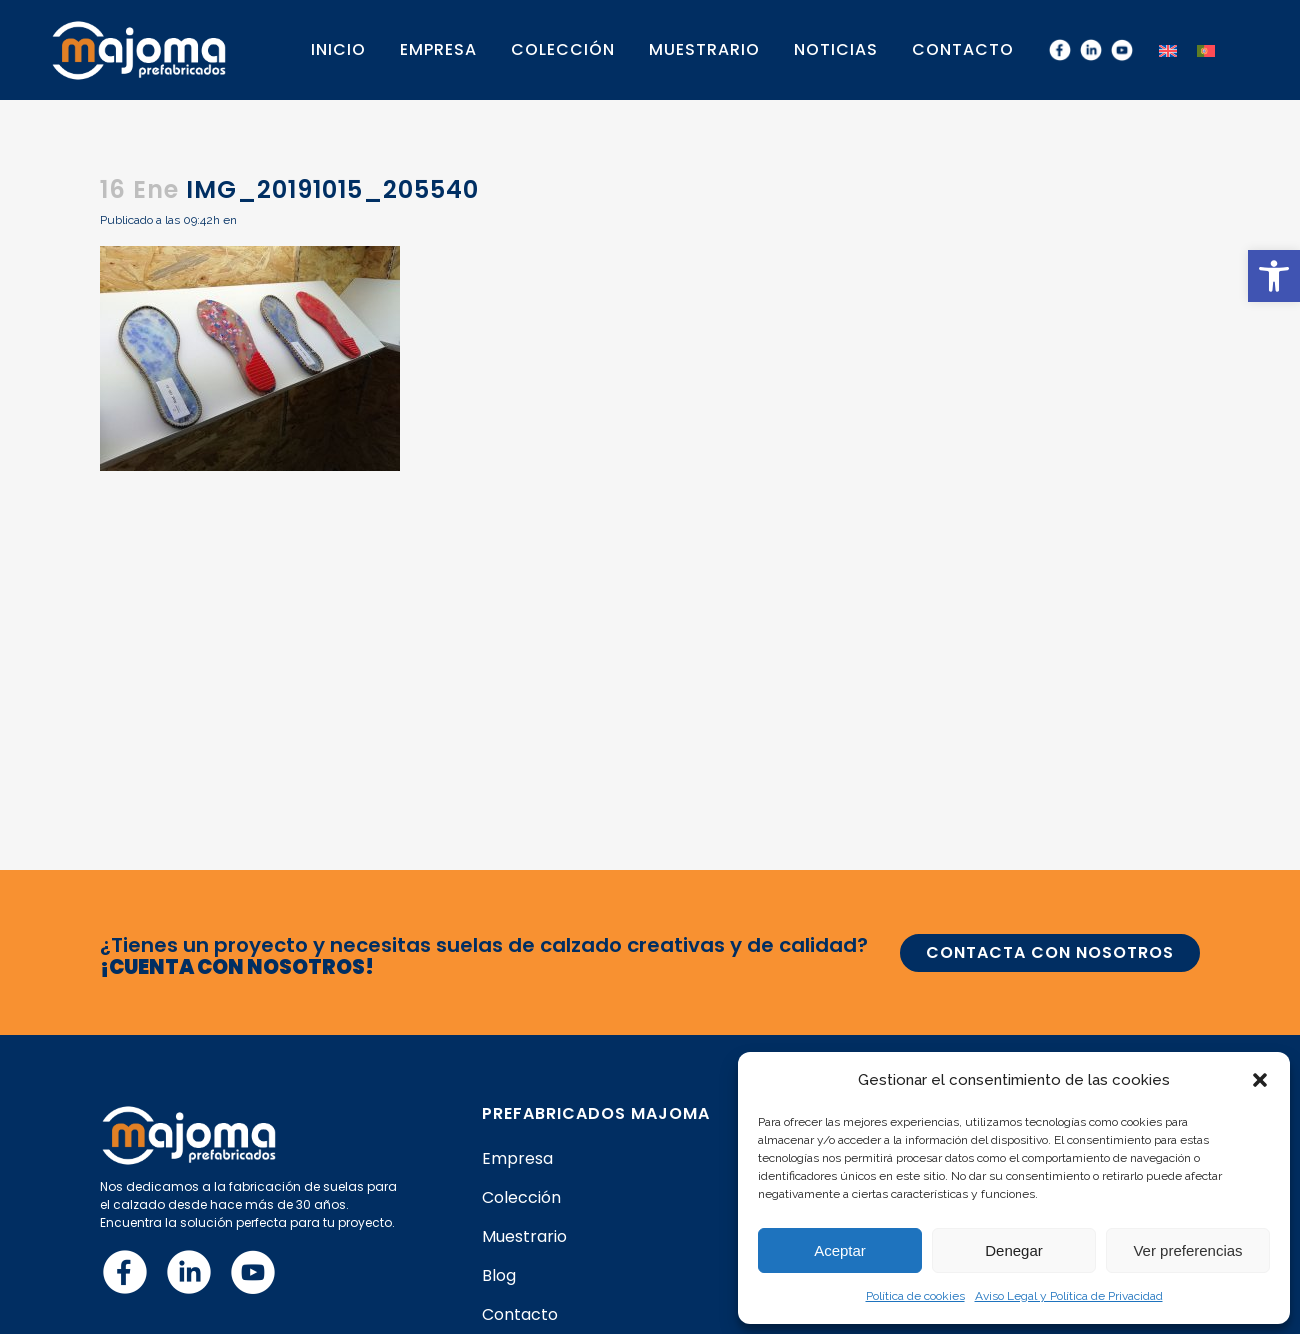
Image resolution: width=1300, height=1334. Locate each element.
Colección (521, 1198)
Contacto (520, 1315)
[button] (1274, 276)
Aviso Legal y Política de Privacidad (1069, 1296)
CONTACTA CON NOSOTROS (1050, 952)
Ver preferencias (1187, 1250)
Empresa (517, 1159)
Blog (499, 1276)
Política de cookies (915, 1296)
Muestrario (524, 1237)
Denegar (1014, 1250)
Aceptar (840, 1250)
